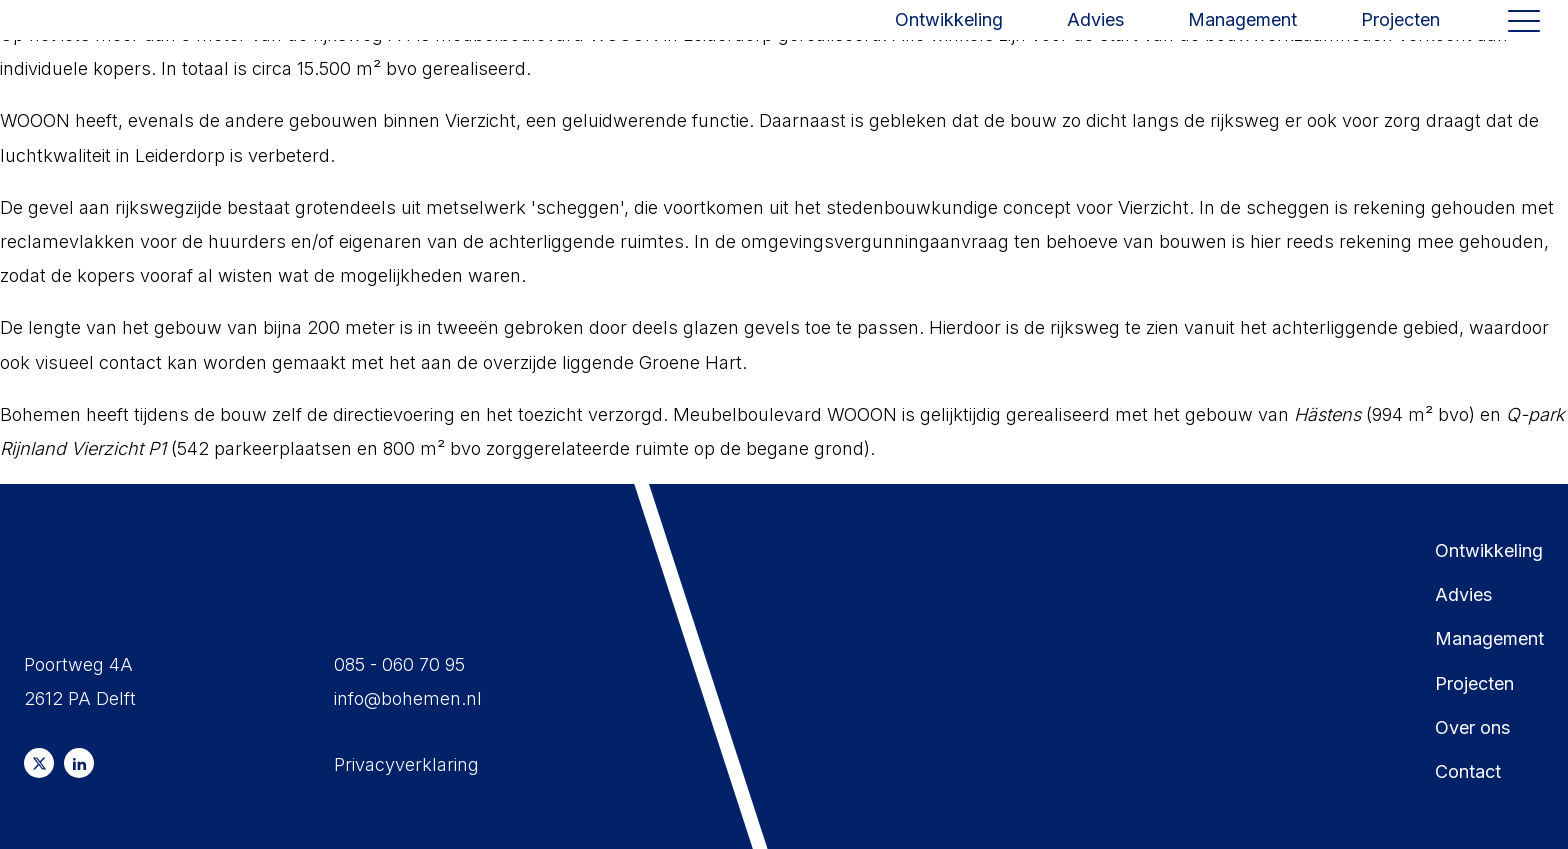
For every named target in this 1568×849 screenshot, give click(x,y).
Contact (1468, 771)
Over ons (1472, 727)
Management (1242, 41)
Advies (1095, 41)
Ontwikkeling (949, 41)
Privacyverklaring (406, 764)
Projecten (1400, 41)
